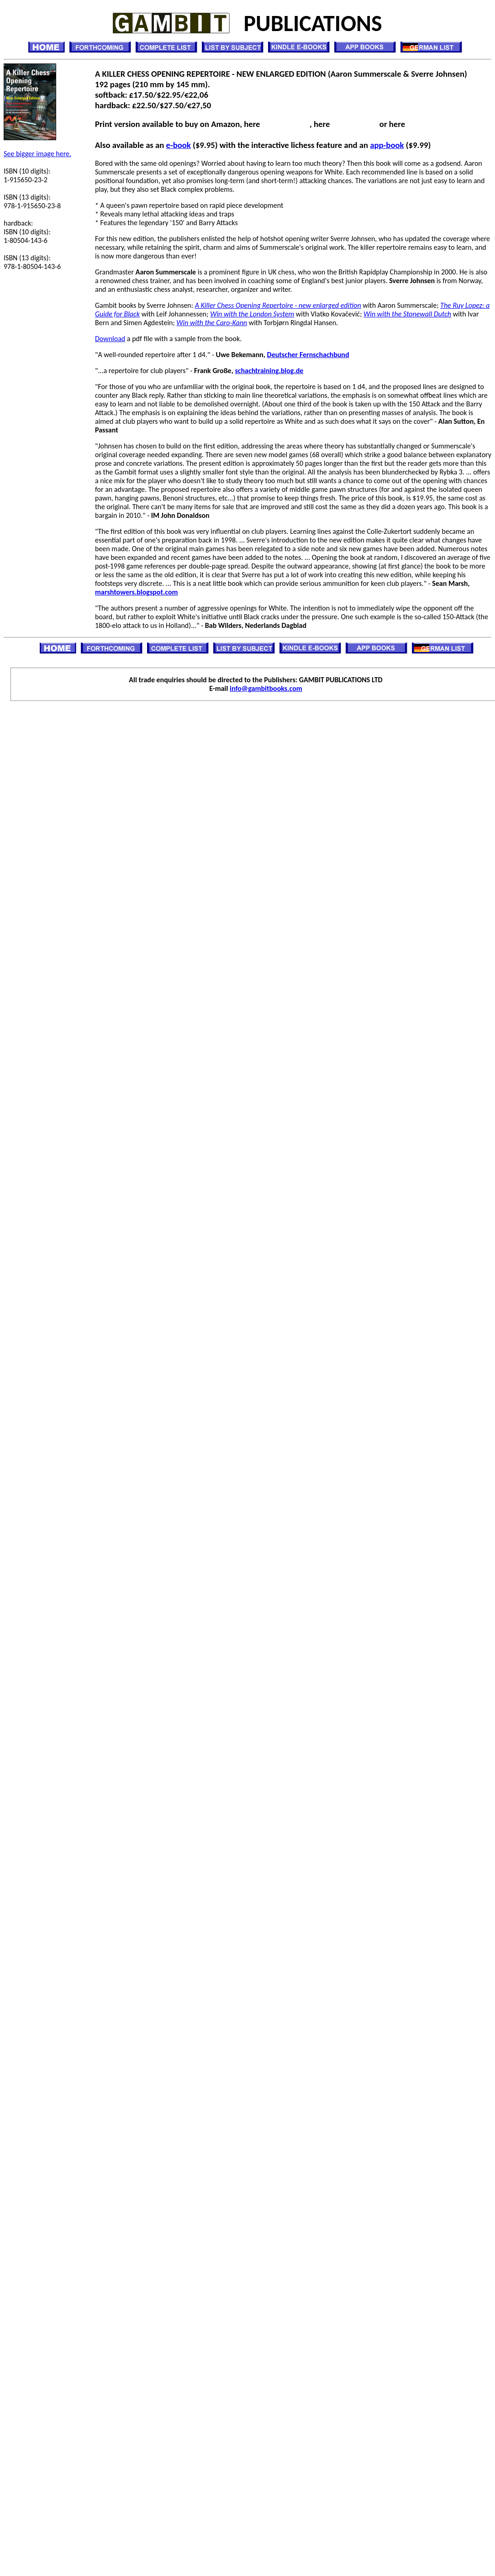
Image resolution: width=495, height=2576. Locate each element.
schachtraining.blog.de (269, 370)
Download (110, 338)
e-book (178, 145)
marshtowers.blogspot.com (136, 592)
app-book (387, 145)
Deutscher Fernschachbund (308, 354)
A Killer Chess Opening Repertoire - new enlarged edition (278, 305)
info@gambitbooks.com (266, 688)
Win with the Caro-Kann (211, 322)
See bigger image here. (37, 153)
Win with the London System (252, 314)
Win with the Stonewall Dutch (407, 314)
